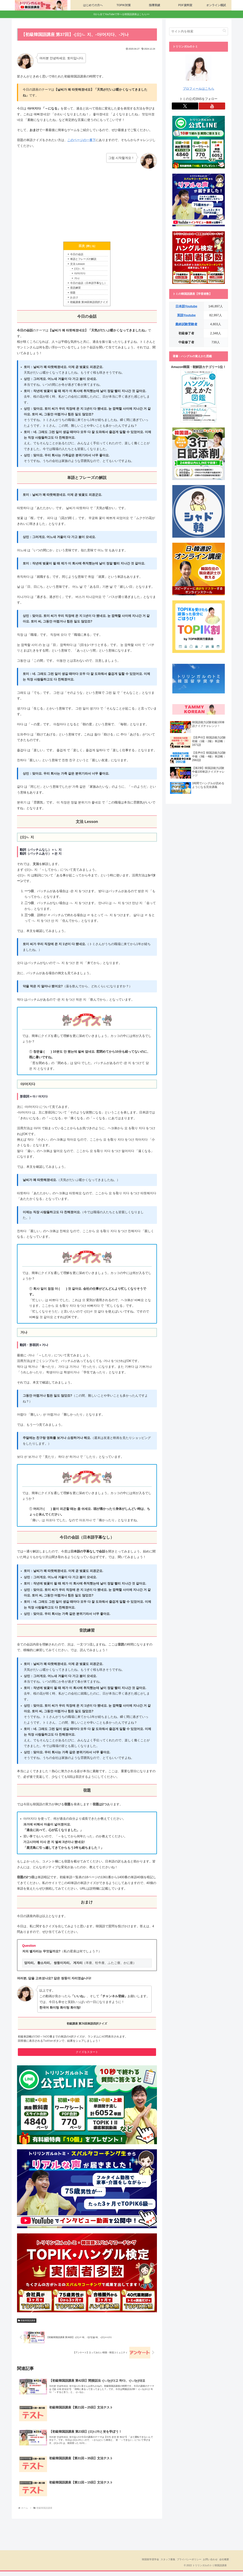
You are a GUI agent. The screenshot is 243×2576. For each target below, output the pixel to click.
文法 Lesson (76, 264)
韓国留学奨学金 (141, 2564)
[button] (224, 31)
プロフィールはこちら (198, 72)
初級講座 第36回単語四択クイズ (89, 304)
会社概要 (223, 2564)
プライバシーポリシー (184, 2564)
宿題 (72, 294)
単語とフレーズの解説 (83, 259)
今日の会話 (76, 254)
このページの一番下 (81, 140)
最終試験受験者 (186, 324)
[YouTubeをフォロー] (212, 106)
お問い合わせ (207, 2564)
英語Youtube (186, 315)
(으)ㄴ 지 (78, 269)
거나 (76, 279)
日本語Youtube (186, 306)
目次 (82, 246)
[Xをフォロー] (185, 106)
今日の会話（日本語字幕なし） (88, 284)
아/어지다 (79, 274)
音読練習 (74, 289)
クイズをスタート (87, 2054)
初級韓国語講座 (27, 2323)
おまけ (73, 299)
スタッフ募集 (160, 2564)
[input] (198, 31)
